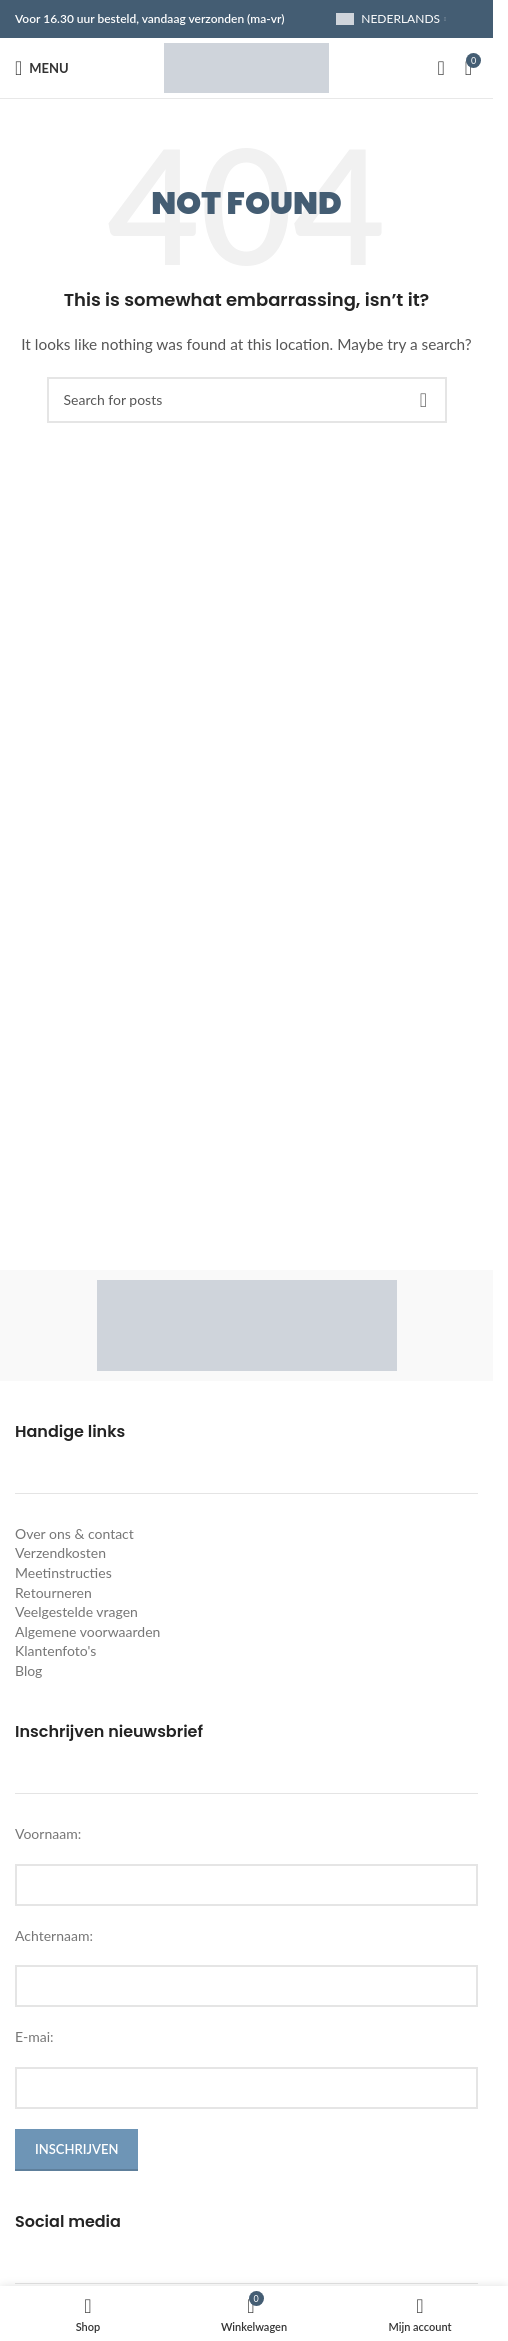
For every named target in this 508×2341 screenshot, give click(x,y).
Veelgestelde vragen (76, 1611)
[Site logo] (246, 66)
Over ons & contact (74, 1533)
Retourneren (53, 1592)
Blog (28, 1670)
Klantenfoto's (55, 1650)
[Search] (440, 68)
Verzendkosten (60, 1552)
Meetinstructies (63, 1572)
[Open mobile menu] (42, 68)
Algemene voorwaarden (87, 1631)
